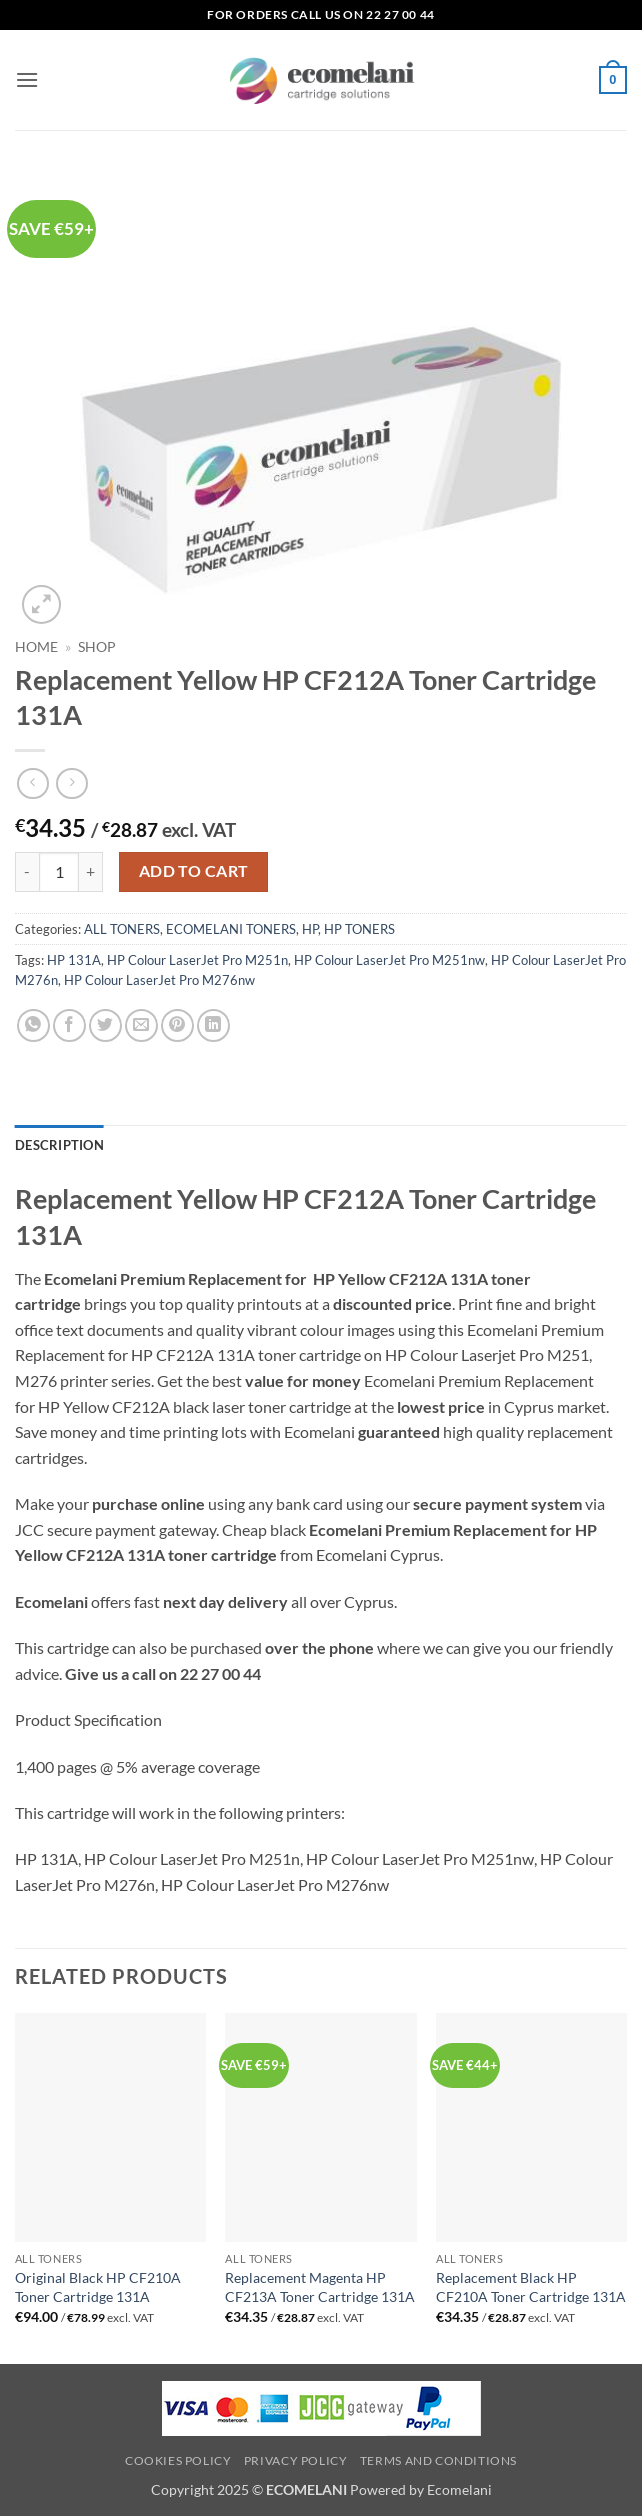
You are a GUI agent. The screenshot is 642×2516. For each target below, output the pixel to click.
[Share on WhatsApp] (33, 1025)
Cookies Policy (178, 2460)
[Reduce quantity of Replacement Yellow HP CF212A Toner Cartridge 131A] (27, 872)
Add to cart (194, 871)
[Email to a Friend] (141, 1025)
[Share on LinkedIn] (213, 1025)
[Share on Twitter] (105, 1025)
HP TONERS (359, 929)
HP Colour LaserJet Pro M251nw (389, 960)
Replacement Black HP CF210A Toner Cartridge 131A (531, 2287)
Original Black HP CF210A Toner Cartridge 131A (98, 2287)
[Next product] (32, 783)
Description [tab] (59, 1145)
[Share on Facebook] (69, 1025)
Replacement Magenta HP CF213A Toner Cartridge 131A (320, 2287)
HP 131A (74, 960)
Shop (97, 647)
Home (36, 647)
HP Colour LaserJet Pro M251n (197, 960)
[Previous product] (71, 783)
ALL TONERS (122, 929)
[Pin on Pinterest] (177, 1025)
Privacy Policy (296, 2460)
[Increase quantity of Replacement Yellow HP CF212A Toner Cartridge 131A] (91, 872)
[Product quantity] (59, 872)
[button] (27, 79)
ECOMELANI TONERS (231, 929)
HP (310, 929)
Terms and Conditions (438, 2460)
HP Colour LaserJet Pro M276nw (159, 980)
